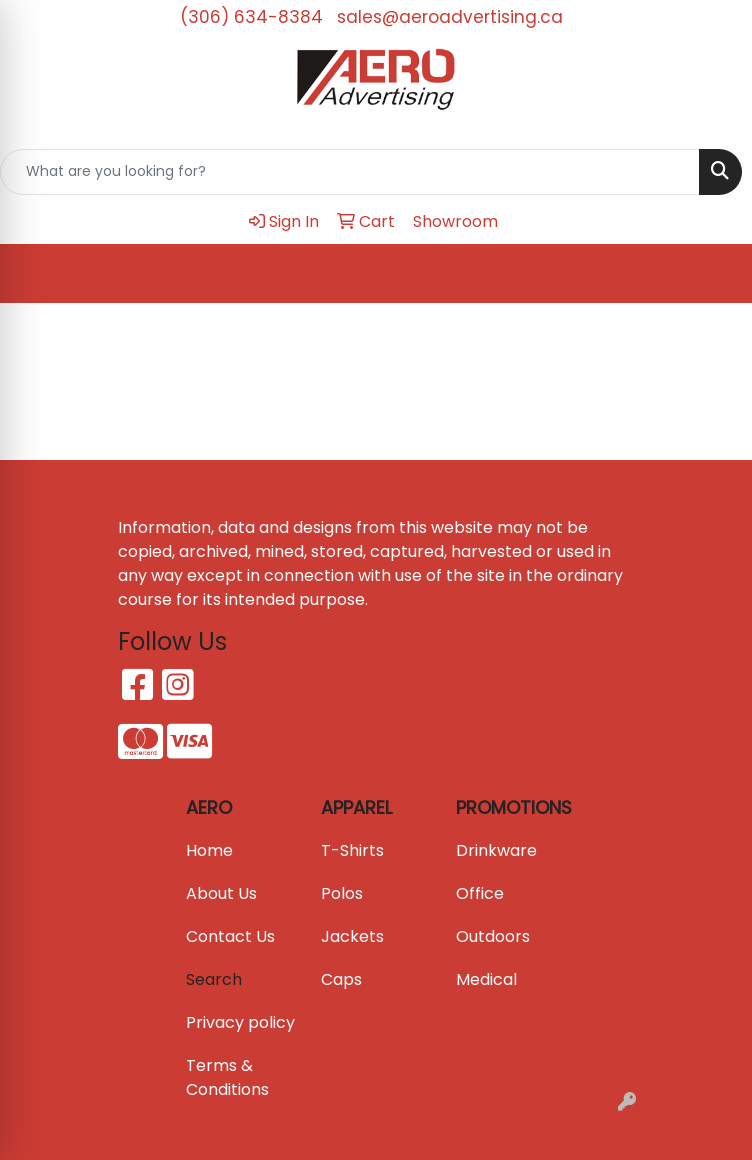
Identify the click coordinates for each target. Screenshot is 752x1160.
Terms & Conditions (227, 1077)
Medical (486, 979)
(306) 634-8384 (251, 17)
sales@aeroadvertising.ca (450, 17)
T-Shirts (352, 850)
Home (209, 850)
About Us (221, 893)
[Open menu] (712, 273)
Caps (341, 979)
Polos (342, 893)
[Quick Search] (350, 172)
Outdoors (493, 936)
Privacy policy (240, 1022)
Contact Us (230, 936)
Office (480, 893)
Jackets (352, 936)
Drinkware (496, 850)
